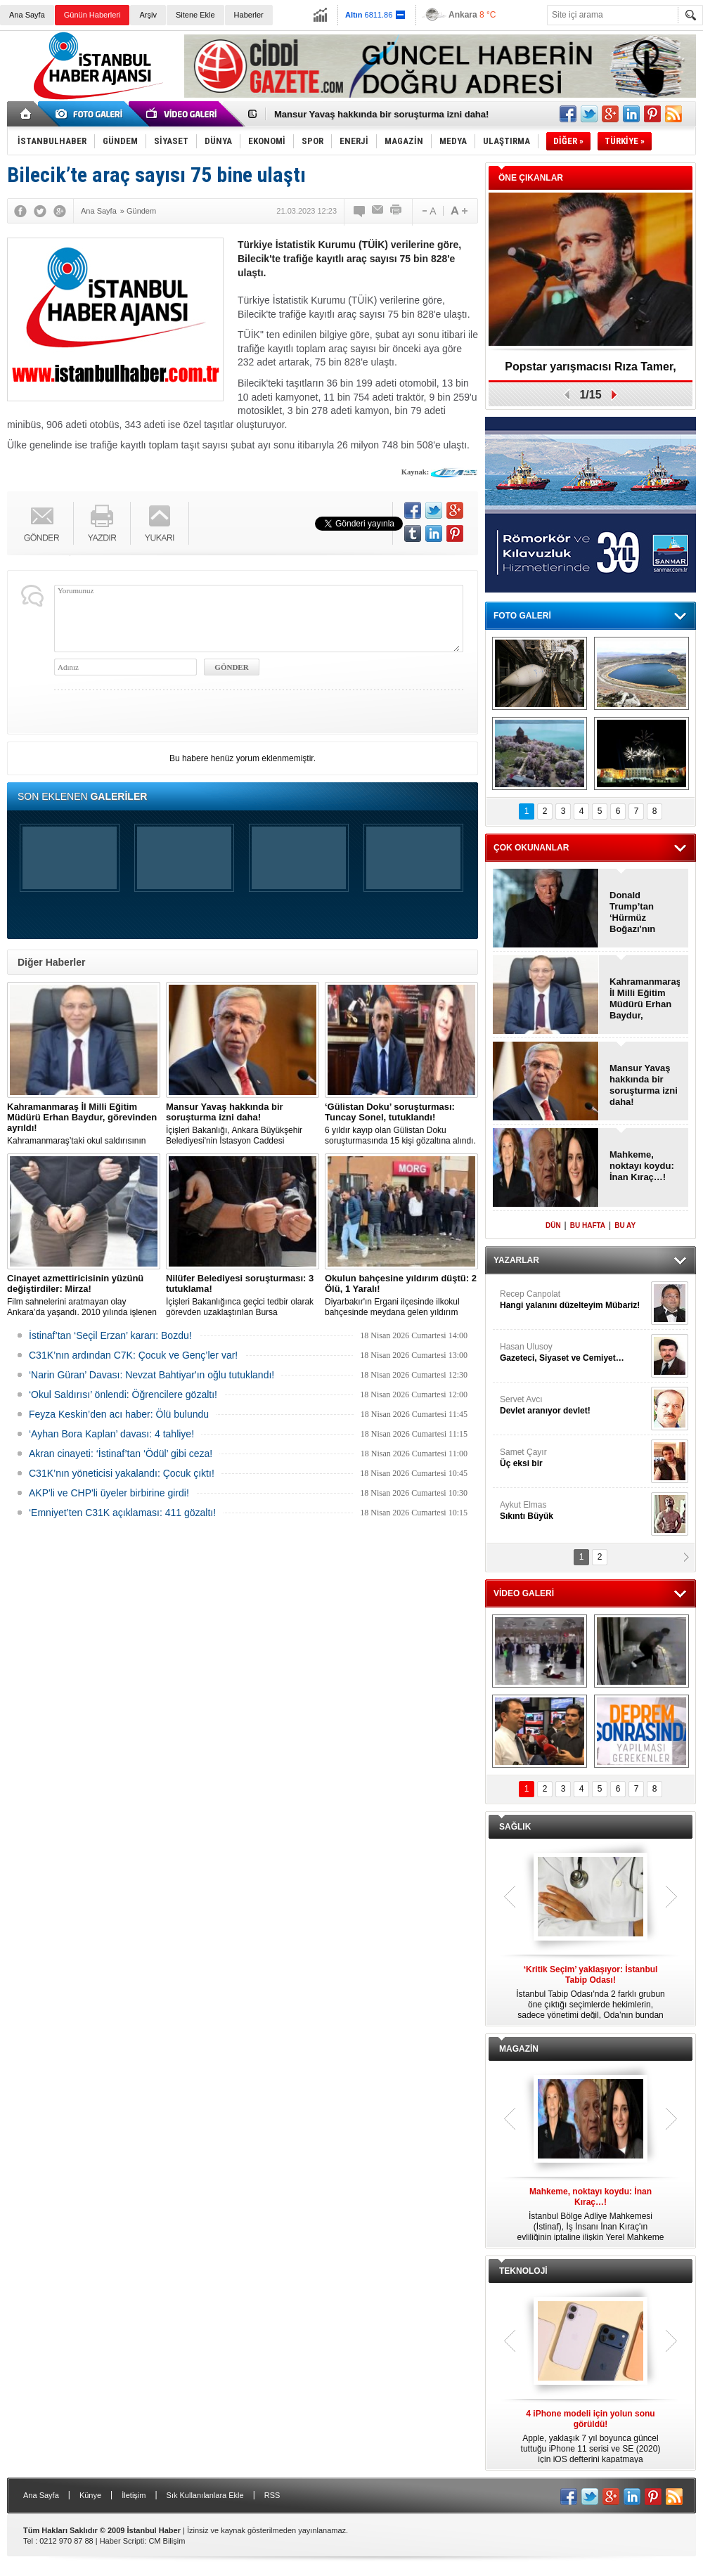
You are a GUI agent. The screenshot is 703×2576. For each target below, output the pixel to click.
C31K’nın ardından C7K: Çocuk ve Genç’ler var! (133, 1355)
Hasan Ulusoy (573, 1353)
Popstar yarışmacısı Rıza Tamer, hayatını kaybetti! (590, 371)
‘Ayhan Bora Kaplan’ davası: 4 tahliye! (111, 1433)
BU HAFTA (587, 1225)
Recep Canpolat (573, 1300)
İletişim (134, 2495)
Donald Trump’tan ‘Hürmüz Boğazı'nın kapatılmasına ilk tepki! (640, 912)
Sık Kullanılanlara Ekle (205, 2495)
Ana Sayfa (27, 15)
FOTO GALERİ (522, 616)
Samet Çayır (573, 1458)
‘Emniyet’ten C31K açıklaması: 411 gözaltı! (122, 1512)
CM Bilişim (166, 2541)
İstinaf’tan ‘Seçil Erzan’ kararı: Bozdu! (110, 1335)
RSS (272, 2495)
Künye (90, 2495)
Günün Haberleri (92, 15)
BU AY (625, 1225)
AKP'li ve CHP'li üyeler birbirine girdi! (109, 1493)
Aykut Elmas (573, 1511)
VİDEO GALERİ (524, 1593)
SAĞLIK (515, 1827)
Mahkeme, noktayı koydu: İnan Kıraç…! (642, 1165)
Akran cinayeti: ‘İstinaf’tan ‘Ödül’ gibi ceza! (120, 1453)
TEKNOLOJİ (523, 2271)
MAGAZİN (518, 2049)
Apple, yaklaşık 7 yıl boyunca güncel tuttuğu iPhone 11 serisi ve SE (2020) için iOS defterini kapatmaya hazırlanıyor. (590, 2437)
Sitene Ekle (195, 15)
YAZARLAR (516, 1260)
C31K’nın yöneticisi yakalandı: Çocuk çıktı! (121, 1473)
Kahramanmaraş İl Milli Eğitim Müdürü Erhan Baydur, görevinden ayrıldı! (645, 998)
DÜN (553, 1225)
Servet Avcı (573, 1405)
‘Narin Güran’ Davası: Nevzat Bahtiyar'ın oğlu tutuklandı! (151, 1374)
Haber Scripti (122, 2541)
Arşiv (147, 15)
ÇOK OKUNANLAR (531, 848)
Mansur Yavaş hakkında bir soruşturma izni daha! (381, 114)
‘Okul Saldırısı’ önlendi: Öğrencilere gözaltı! (123, 1394)
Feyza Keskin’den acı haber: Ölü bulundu (119, 1414)
